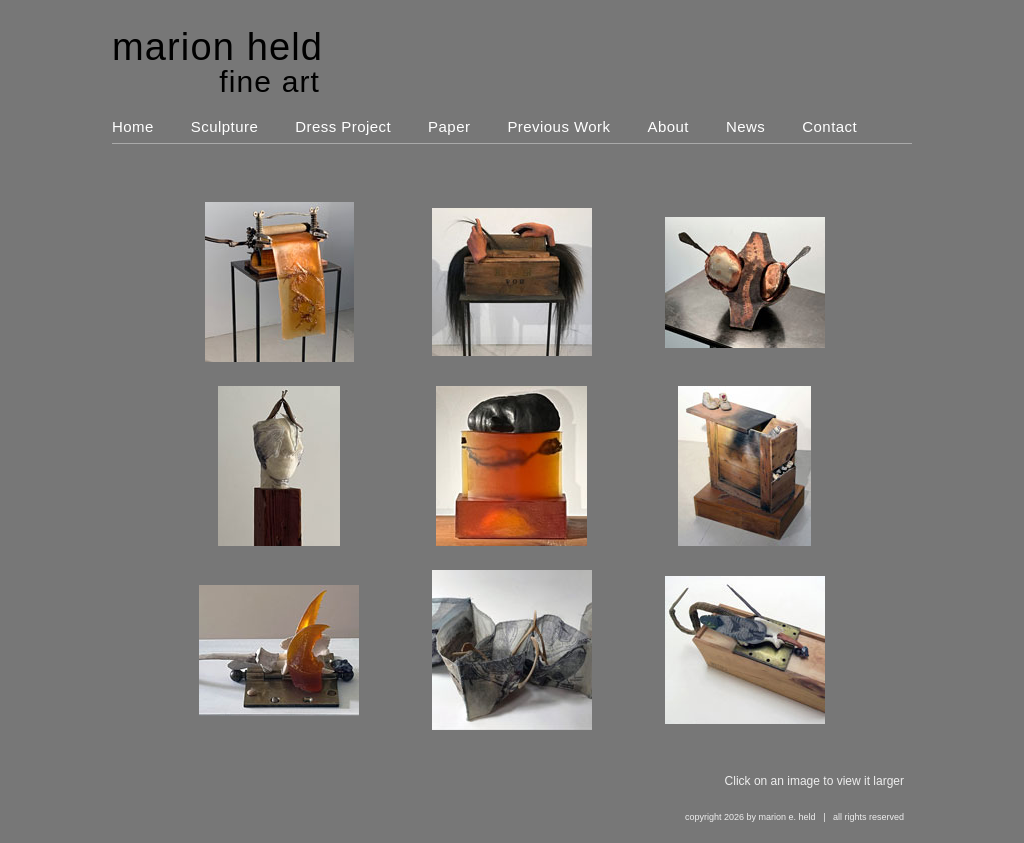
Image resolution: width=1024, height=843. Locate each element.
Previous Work (558, 126)
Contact (829, 126)
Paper (449, 126)
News (745, 126)
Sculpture (224, 126)
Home (133, 126)
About (668, 126)
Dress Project (343, 126)
